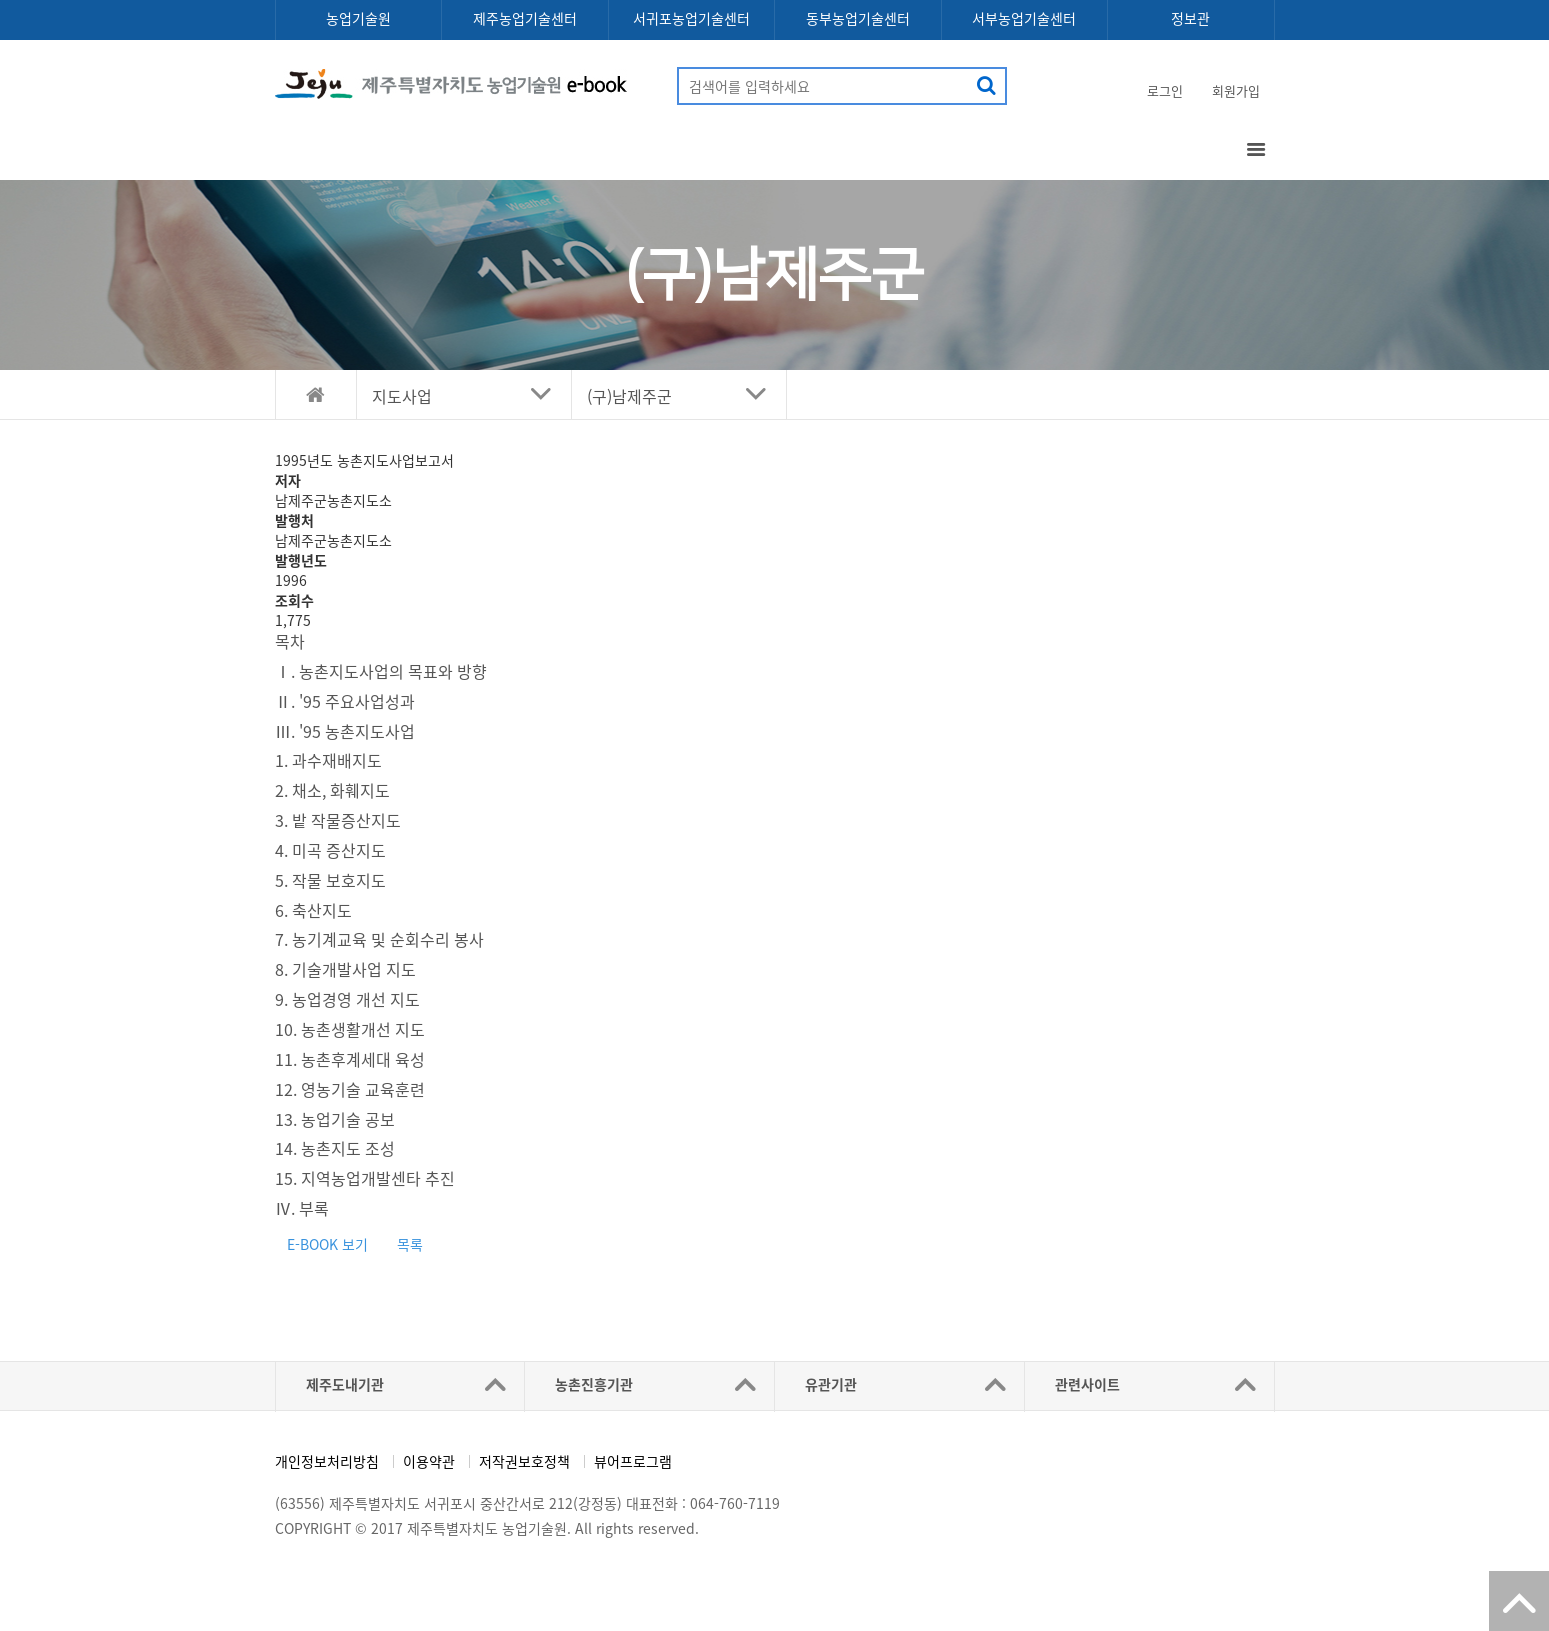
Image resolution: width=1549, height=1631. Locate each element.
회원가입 (1236, 90)
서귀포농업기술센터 (691, 18)
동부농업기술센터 (858, 18)
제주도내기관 (345, 1384)
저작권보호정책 (524, 1461)
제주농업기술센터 (525, 18)
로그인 (1165, 90)
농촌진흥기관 (594, 1384)
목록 (410, 1244)
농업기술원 (358, 18)
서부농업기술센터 (1024, 18)
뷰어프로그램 (633, 1461)
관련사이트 (1087, 1384)
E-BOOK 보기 (327, 1244)
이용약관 (429, 1461)
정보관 (1190, 18)
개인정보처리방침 (327, 1461)
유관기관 (831, 1384)
